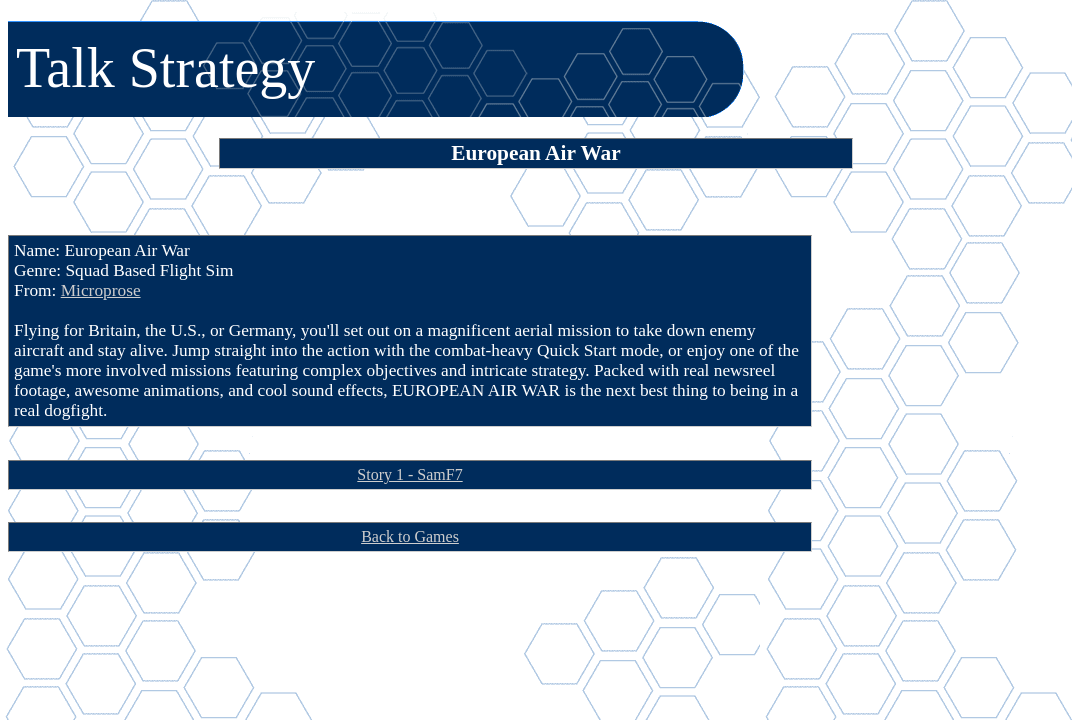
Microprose (101, 290)
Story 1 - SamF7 (409, 474)
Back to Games (410, 536)
